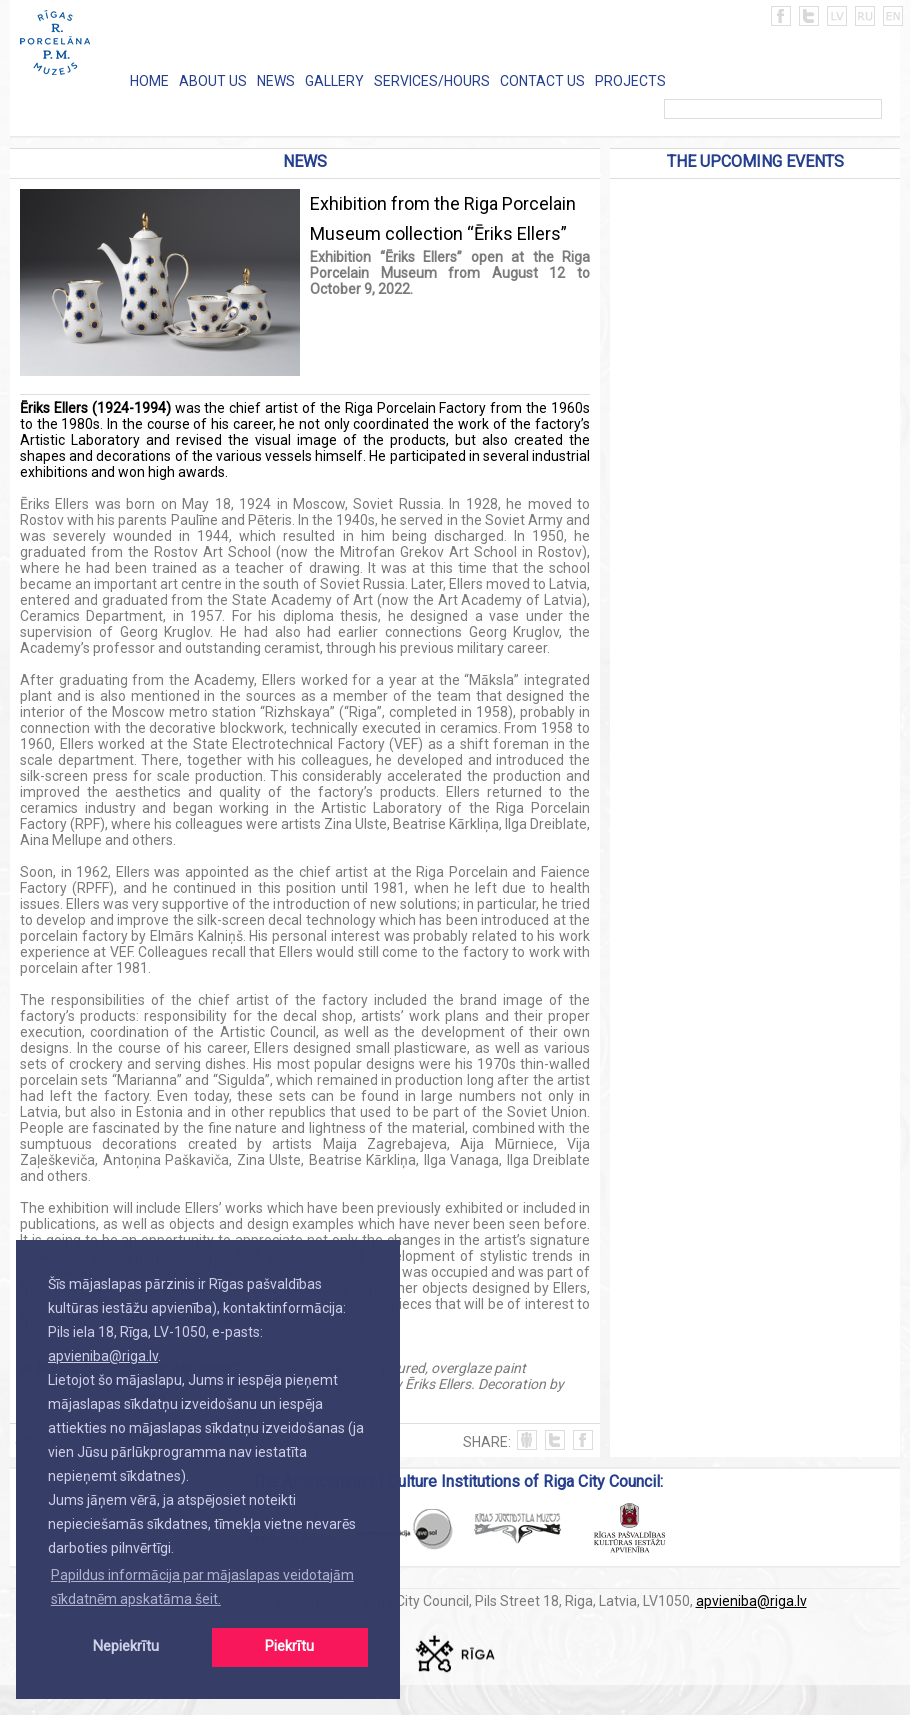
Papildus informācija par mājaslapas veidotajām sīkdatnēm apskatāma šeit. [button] (202, 1587)
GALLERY (334, 81)
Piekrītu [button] (289, 1646)
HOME (149, 81)
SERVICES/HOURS (432, 81)
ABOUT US (213, 81)
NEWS (276, 81)
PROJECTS (630, 81)
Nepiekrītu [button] (126, 1646)
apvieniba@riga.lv (103, 1356)
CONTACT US (542, 81)
